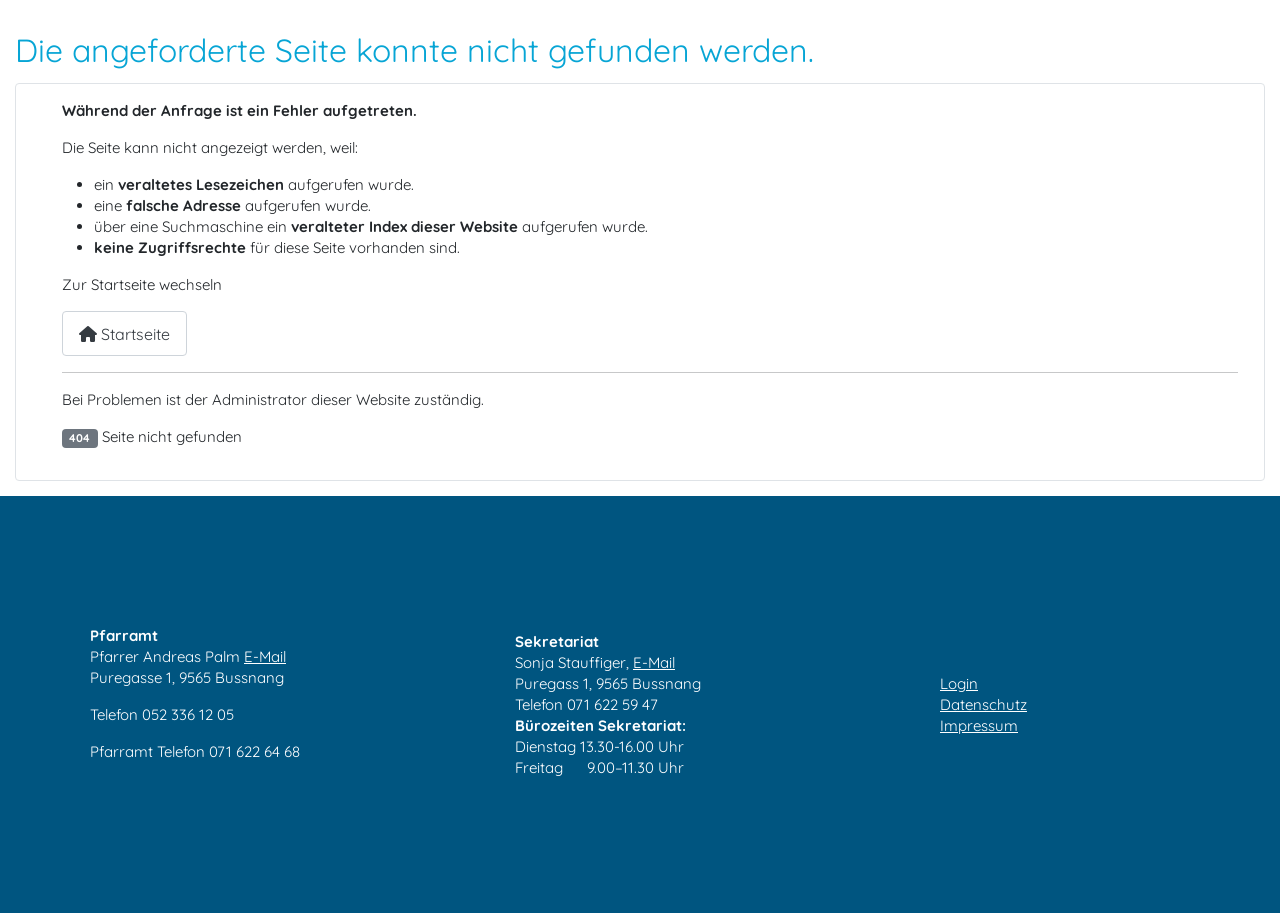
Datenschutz (983, 704)
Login (959, 683)
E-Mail (265, 656)
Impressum (979, 725)
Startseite (124, 334)
